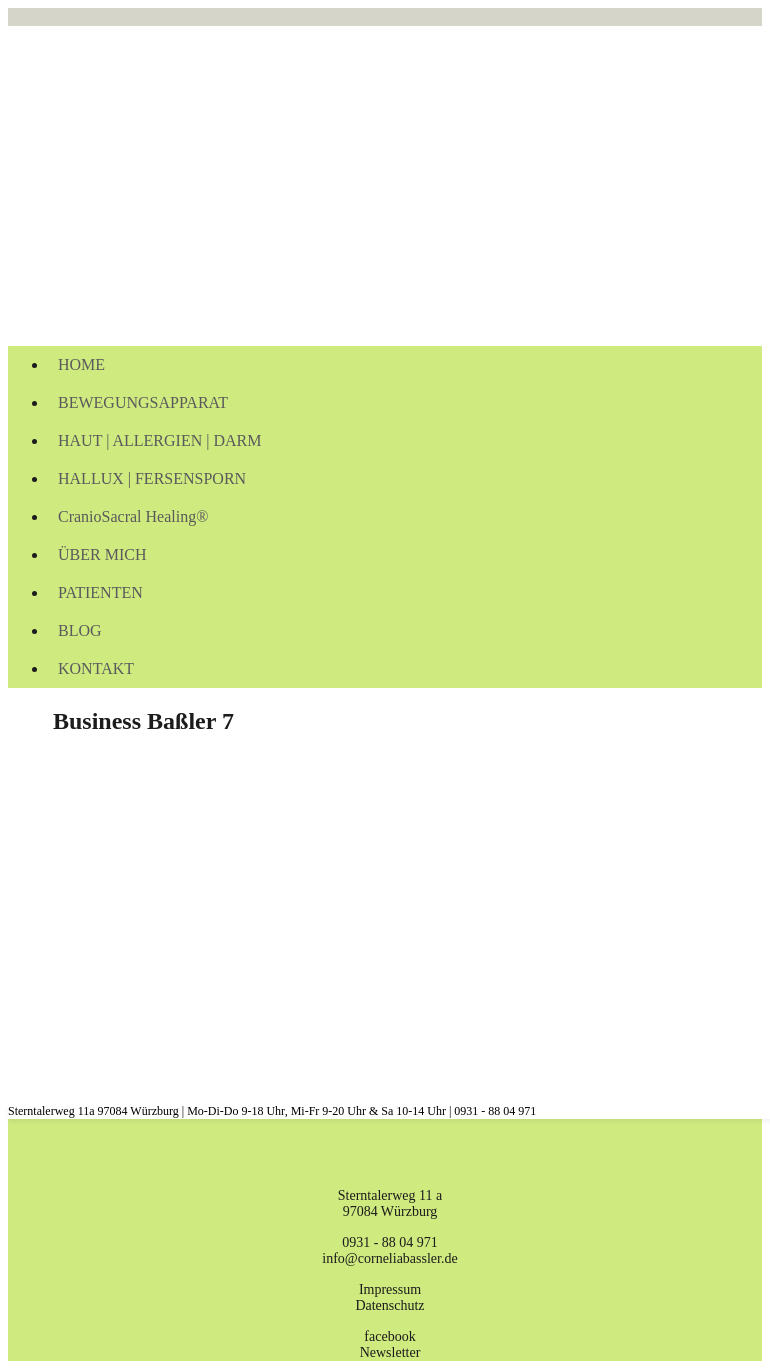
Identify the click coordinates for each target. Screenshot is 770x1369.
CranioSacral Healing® (133, 516)
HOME (81, 364)
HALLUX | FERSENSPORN (152, 478)
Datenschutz (389, 1305)
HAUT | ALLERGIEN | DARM (159, 440)
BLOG (80, 630)
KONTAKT (96, 668)
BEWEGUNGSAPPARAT (143, 402)
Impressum (390, 1289)
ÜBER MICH (102, 554)
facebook (389, 1336)
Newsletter (390, 1352)
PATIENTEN (100, 592)
